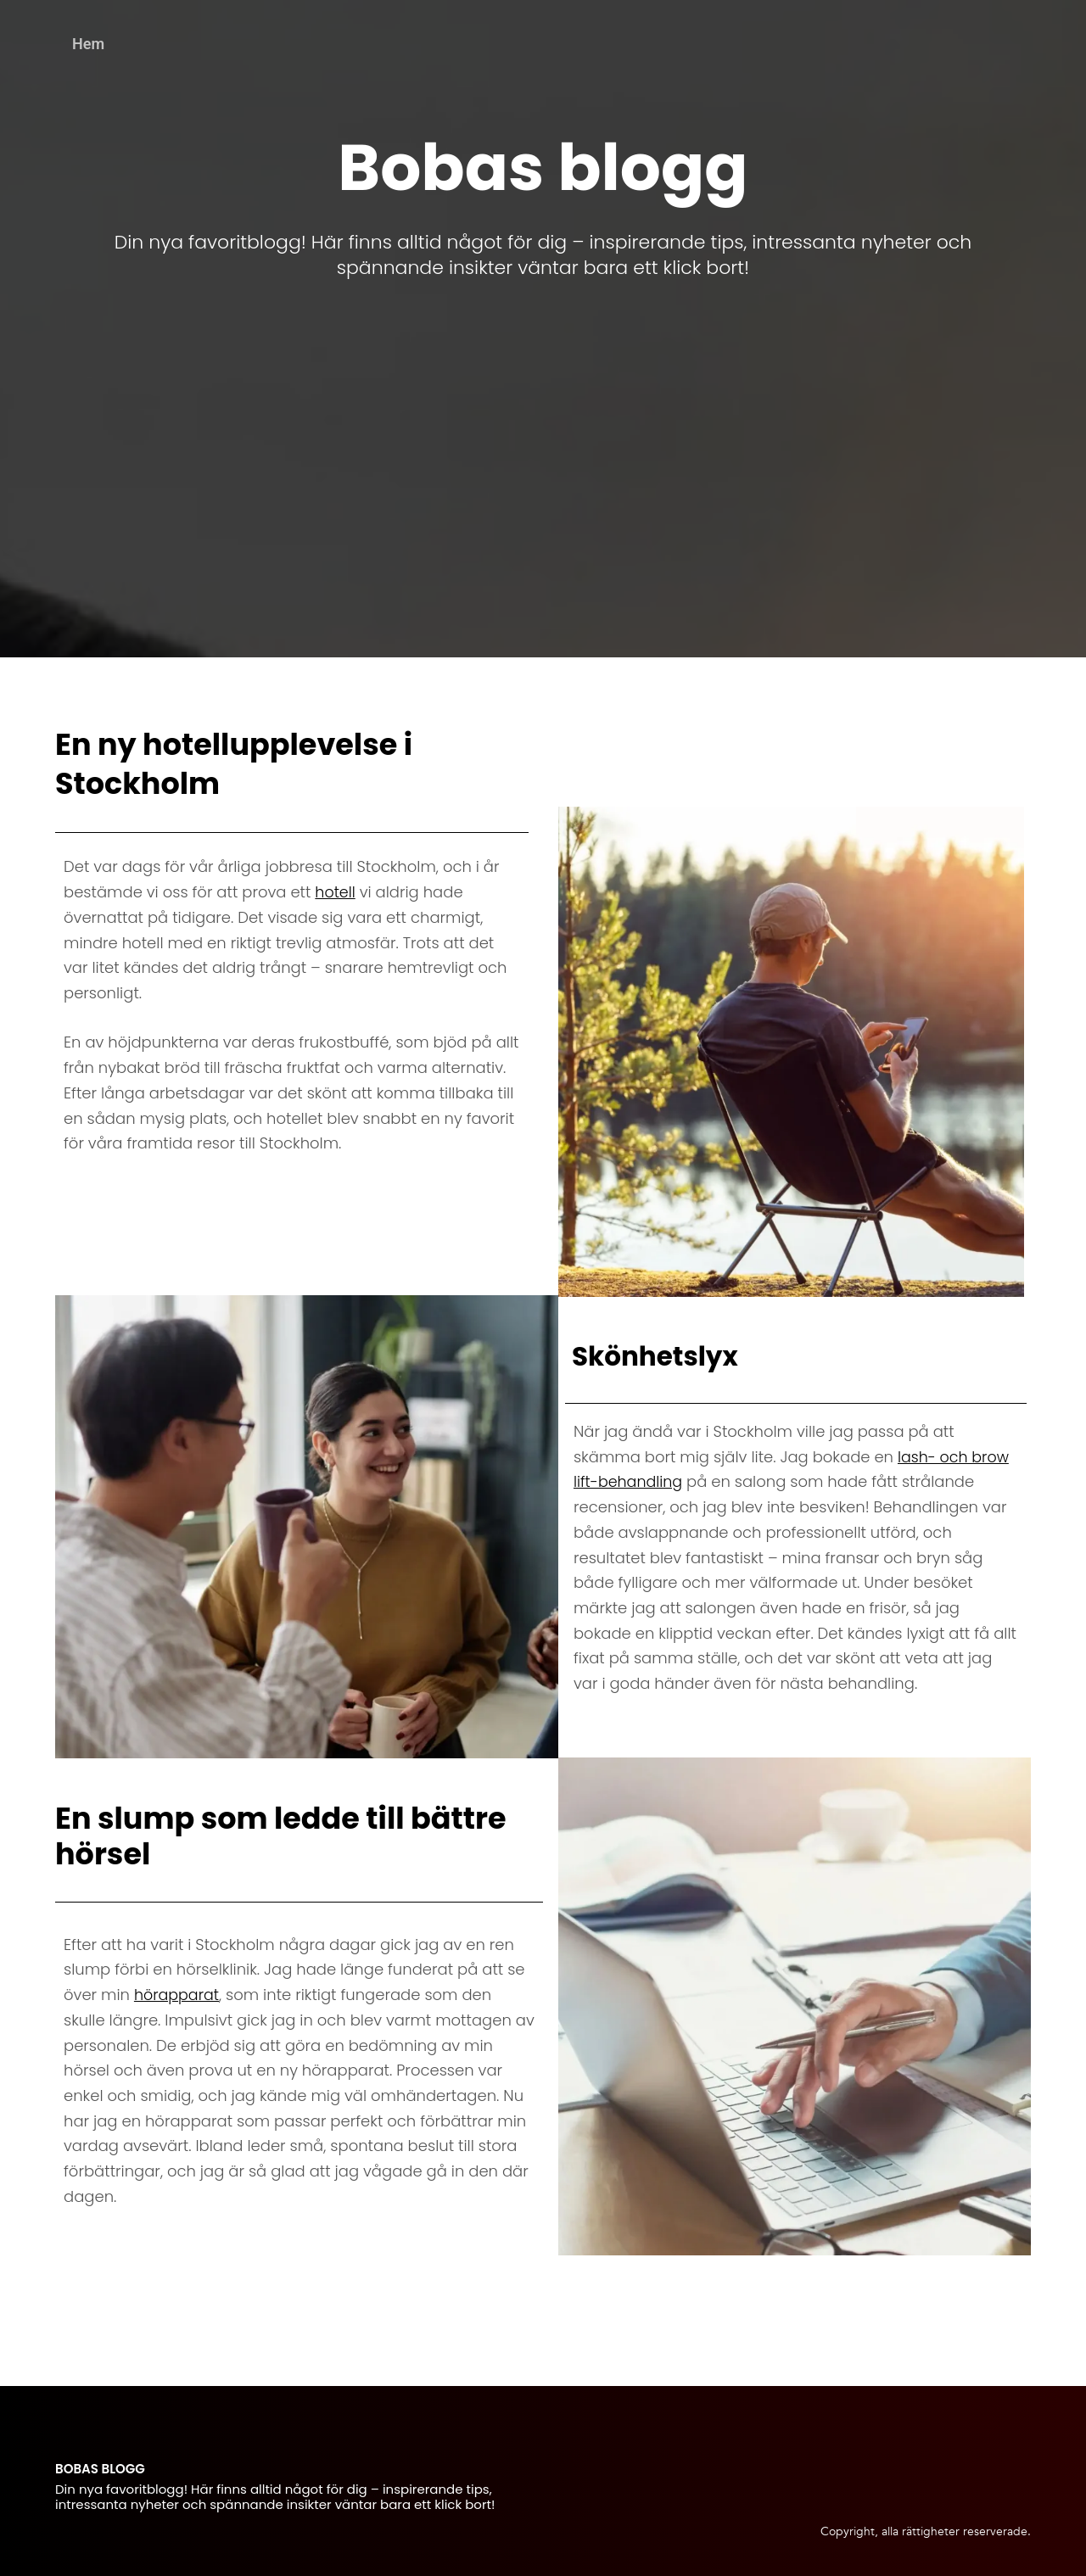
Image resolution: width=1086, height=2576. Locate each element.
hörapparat (177, 1994)
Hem (88, 44)
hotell (335, 891)
